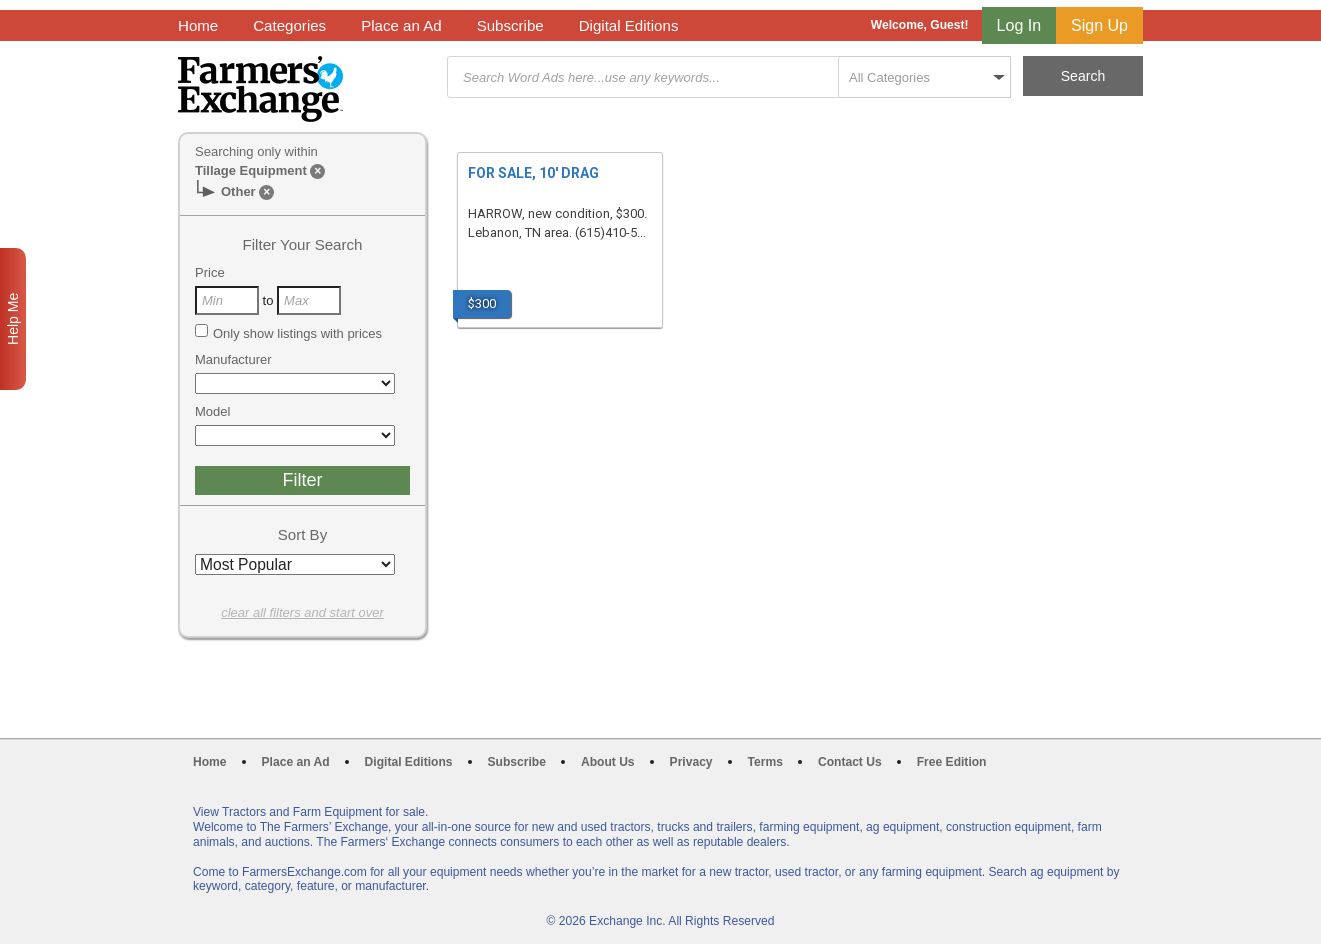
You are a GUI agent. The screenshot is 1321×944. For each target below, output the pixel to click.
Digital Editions (629, 25)
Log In (1019, 25)
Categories (289, 25)
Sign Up (1099, 25)
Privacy (691, 762)
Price (210, 272)
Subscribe (510, 25)
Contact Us (850, 762)
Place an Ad (401, 25)
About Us (608, 762)
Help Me (13, 319)
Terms (765, 762)
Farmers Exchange (260, 89)
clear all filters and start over (302, 612)
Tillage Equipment (251, 170)
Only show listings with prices (288, 333)
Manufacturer (233, 359)
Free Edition (952, 762)
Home (198, 25)
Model (212, 411)
